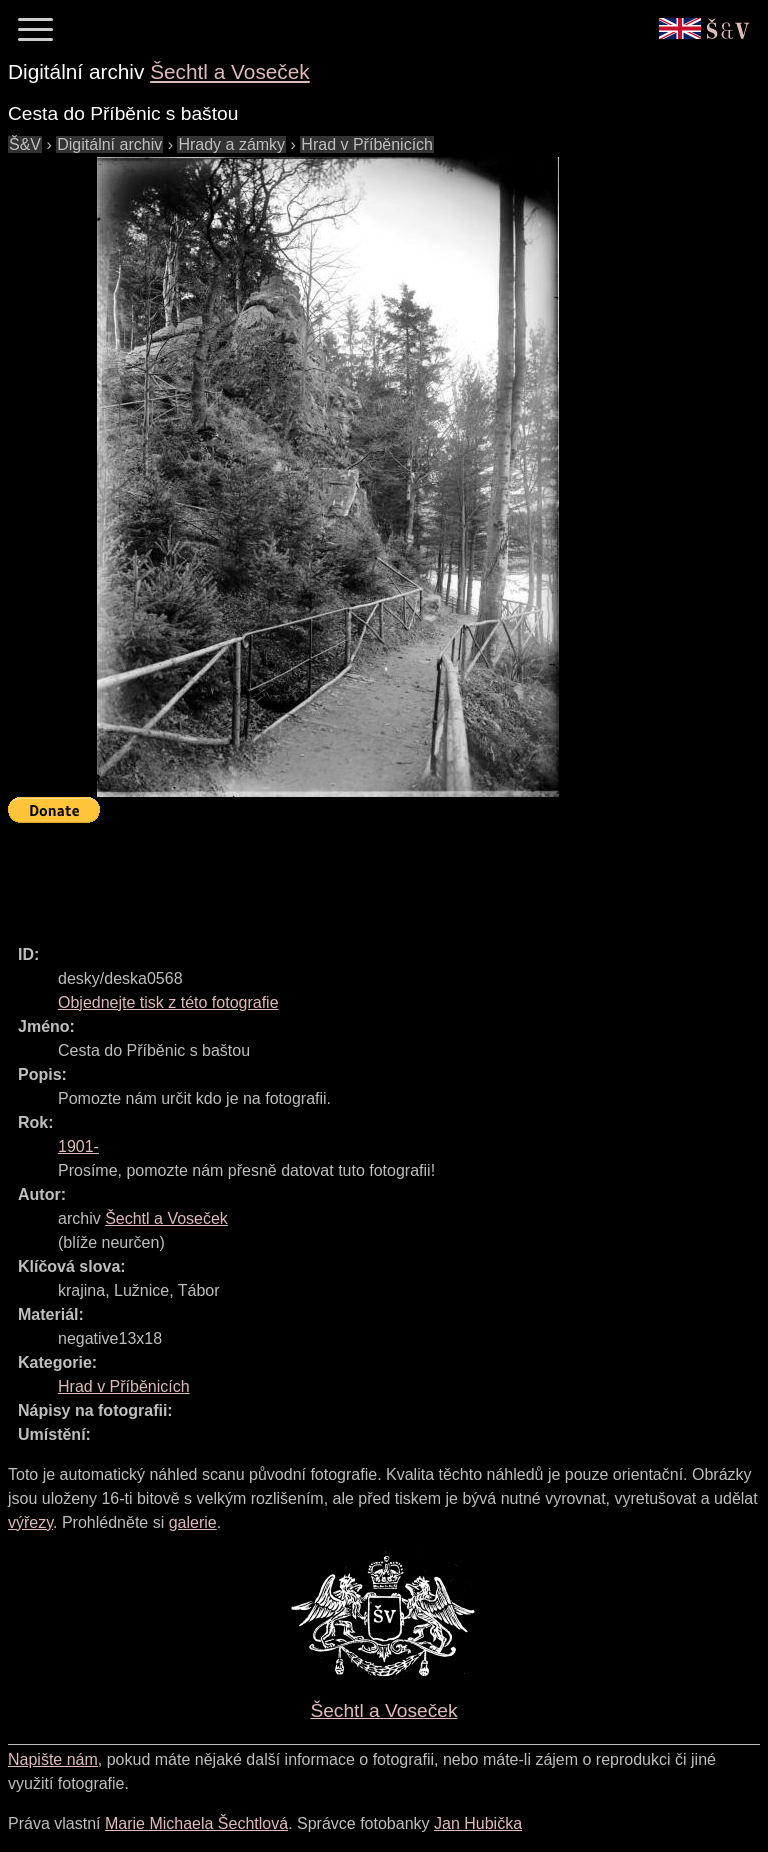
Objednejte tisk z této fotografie (168, 1002)
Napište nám (53, 1759)
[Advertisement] (372, 875)
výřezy (30, 1522)
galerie (193, 1522)
